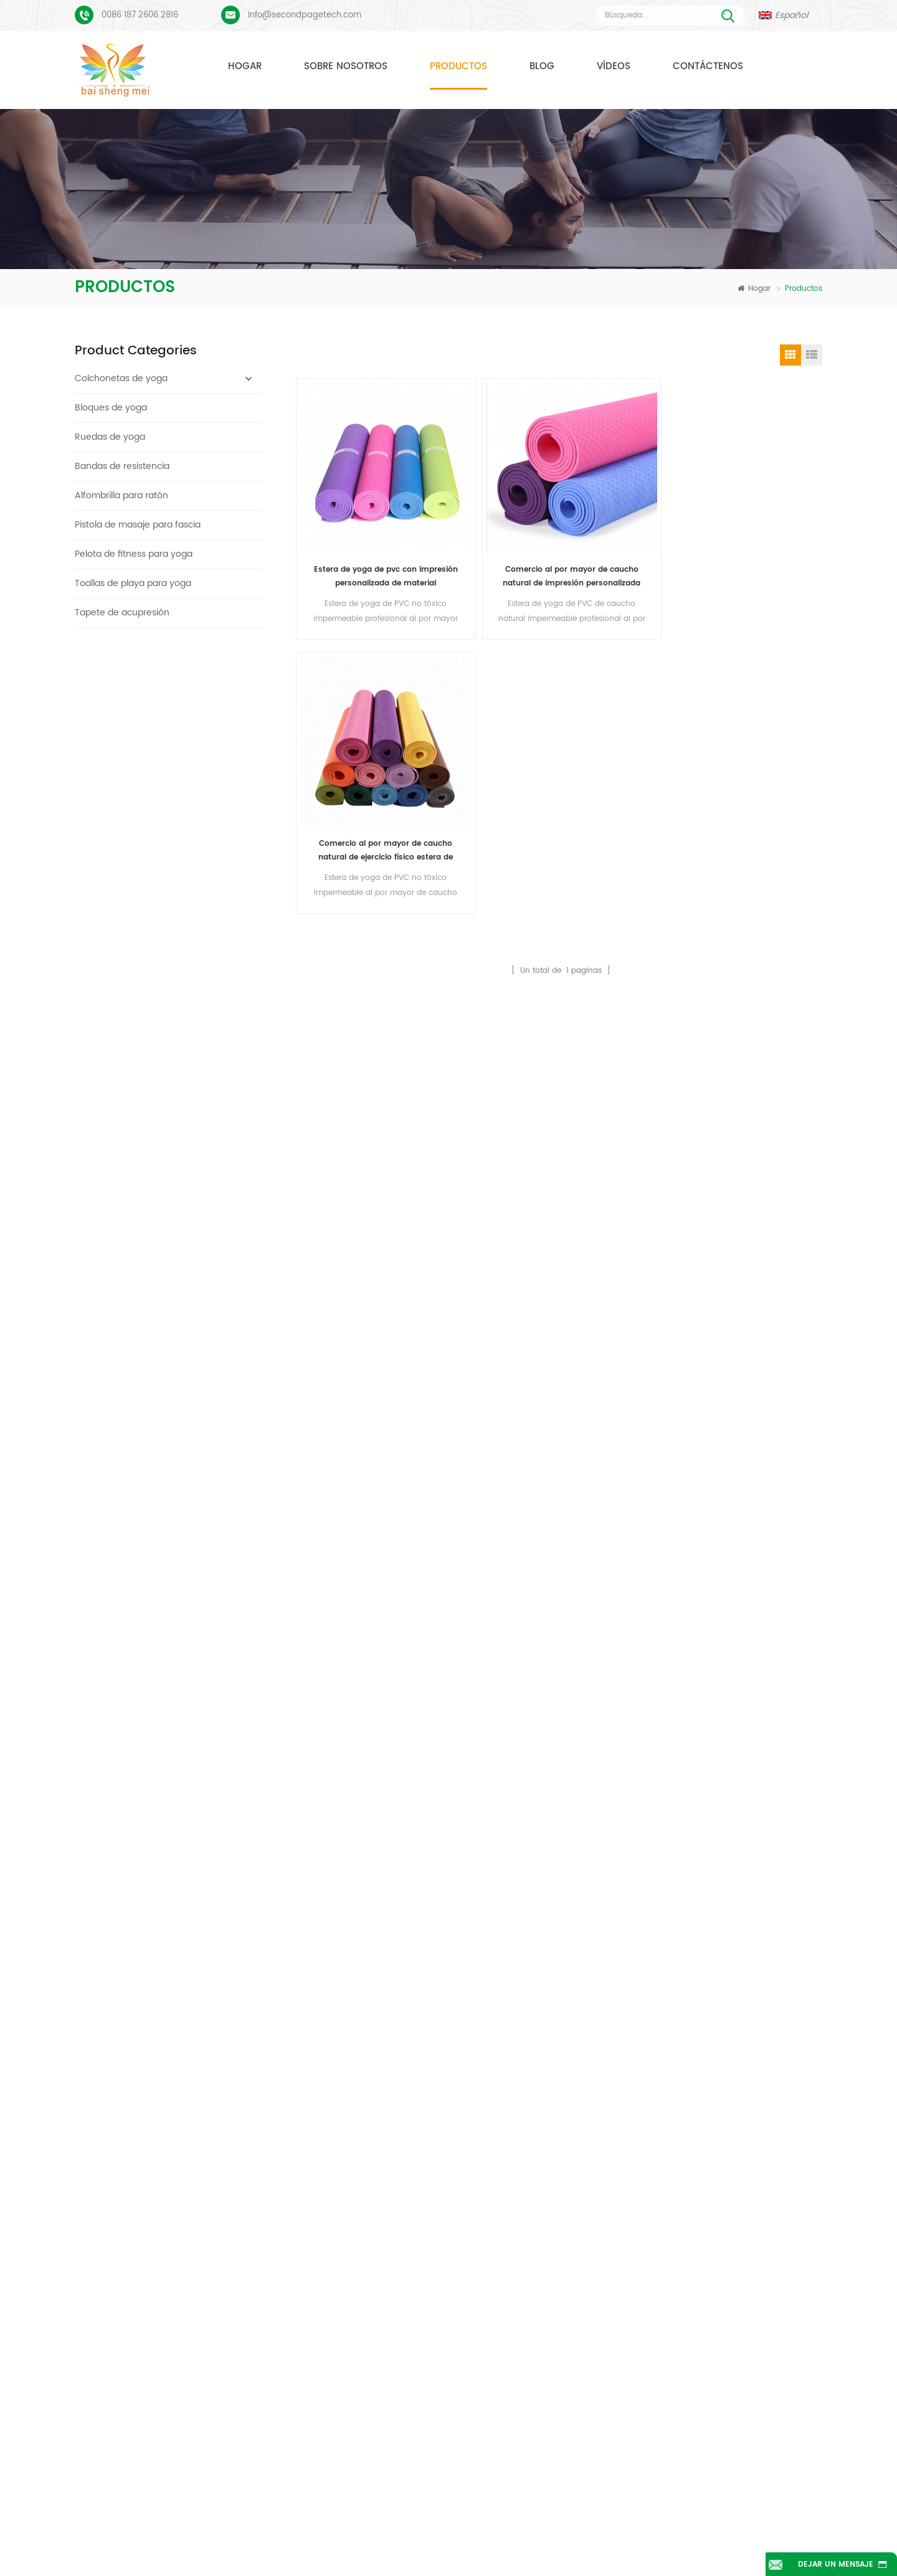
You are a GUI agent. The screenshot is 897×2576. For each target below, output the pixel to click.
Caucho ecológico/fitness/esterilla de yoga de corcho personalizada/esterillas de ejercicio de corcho (206, 1543)
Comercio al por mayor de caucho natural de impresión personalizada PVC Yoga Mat (493, 524)
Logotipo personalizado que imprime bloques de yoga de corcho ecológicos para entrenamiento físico (206, 764)
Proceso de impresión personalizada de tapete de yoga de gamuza (195, 2155)
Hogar (245, 66)
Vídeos (613, 66)
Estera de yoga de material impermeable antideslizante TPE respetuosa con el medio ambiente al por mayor (206, 1309)
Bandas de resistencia (122, 466)
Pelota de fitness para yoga (133, 554)
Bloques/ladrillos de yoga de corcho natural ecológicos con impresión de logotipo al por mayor (206, 687)
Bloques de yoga (111, 407)
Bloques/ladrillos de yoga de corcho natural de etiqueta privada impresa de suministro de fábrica (206, 842)
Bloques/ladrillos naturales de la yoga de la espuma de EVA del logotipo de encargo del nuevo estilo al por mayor (206, 1387)
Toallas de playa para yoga (133, 583)
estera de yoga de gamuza (386, 2142)
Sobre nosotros (345, 66)
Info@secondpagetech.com (304, 15)
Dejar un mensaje (832, 2564)
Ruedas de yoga (110, 437)
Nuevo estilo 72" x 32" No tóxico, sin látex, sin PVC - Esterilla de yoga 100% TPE (206, 1076)
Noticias (641, 2528)
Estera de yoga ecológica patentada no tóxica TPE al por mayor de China (206, 1154)
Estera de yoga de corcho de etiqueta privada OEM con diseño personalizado (206, 1465)
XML (512, 2547)
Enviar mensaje (282, 2009)
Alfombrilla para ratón (121, 495)
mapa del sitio (413, 2547)
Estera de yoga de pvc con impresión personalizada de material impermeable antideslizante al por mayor (360, 524)
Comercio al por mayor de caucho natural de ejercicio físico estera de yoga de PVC (628, 524)
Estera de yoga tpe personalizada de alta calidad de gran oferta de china (206, 1231)
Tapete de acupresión (122, 612)
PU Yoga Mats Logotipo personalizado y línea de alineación (195, 2194)
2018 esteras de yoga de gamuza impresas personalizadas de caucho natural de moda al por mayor (206, 998)
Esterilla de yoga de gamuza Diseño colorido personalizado (195, 2116)
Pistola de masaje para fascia (138, 525)
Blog (541, 66)
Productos (458, 66)
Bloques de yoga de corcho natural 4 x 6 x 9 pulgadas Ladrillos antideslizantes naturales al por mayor (206, 920)
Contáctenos (708, 66)
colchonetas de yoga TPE (383, 2120)
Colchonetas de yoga (121, 378)
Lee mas (165, 731)
